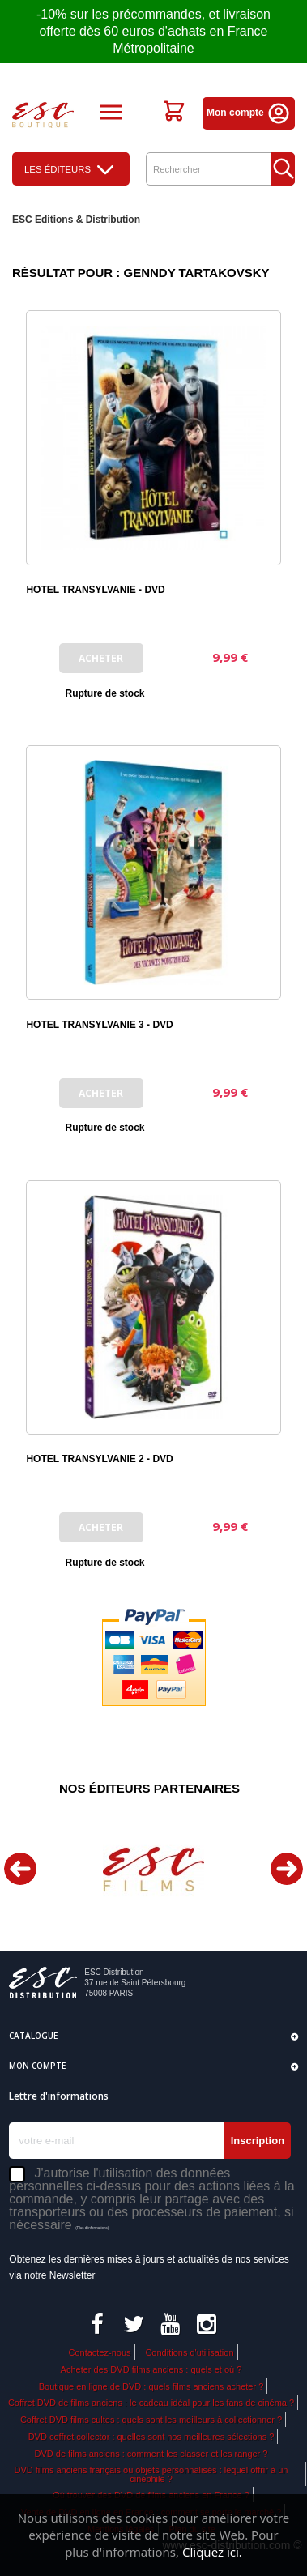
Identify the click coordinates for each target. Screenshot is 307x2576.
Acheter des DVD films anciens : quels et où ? (151, 2369)
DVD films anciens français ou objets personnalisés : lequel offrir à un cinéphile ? (151, 2474)
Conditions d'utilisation (189, 2352)
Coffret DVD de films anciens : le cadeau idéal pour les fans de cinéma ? (151, 2403)
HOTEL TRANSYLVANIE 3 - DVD (99, 1024)
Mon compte (249, 112)
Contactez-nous (99, 2352)
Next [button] (287, 1869)
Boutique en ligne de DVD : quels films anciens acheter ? (151, 2386)
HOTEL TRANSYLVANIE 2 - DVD (99, 1459)
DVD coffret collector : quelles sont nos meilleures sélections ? (151, 2437)
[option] (153, 1869)
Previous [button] (20, 1869)
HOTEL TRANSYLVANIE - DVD (95, 589)
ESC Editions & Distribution (76, 219)
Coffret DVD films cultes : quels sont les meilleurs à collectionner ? (151, 2420)
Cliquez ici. (212, 2552)
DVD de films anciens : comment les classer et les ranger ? (151, 2454)
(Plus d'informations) (92, 2228)
